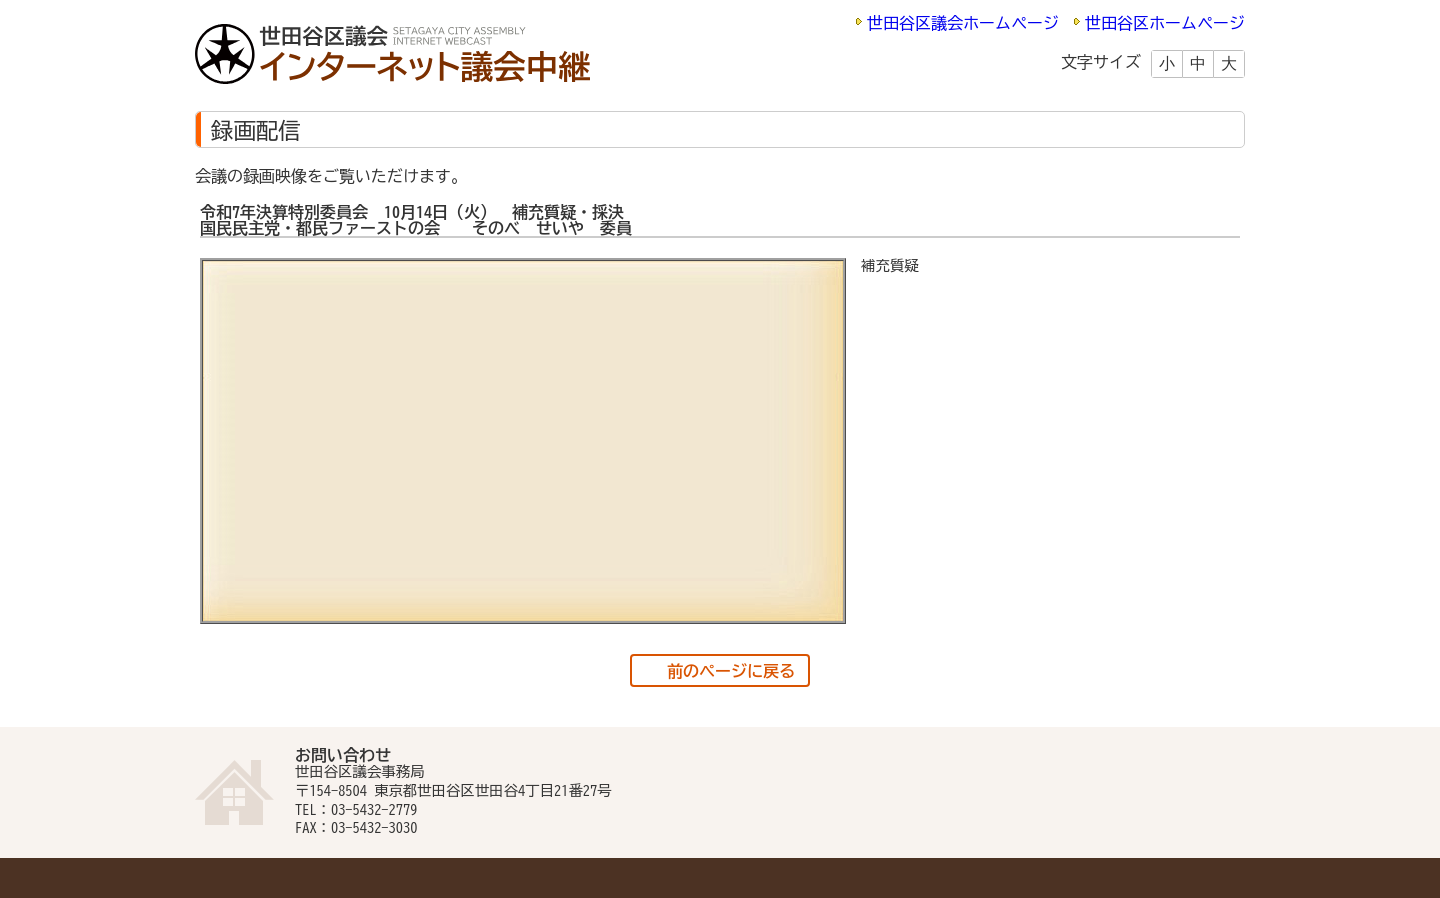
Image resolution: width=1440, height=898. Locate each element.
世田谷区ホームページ (1165, 23)
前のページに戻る (731, 671)
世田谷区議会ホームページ (963, 23)
